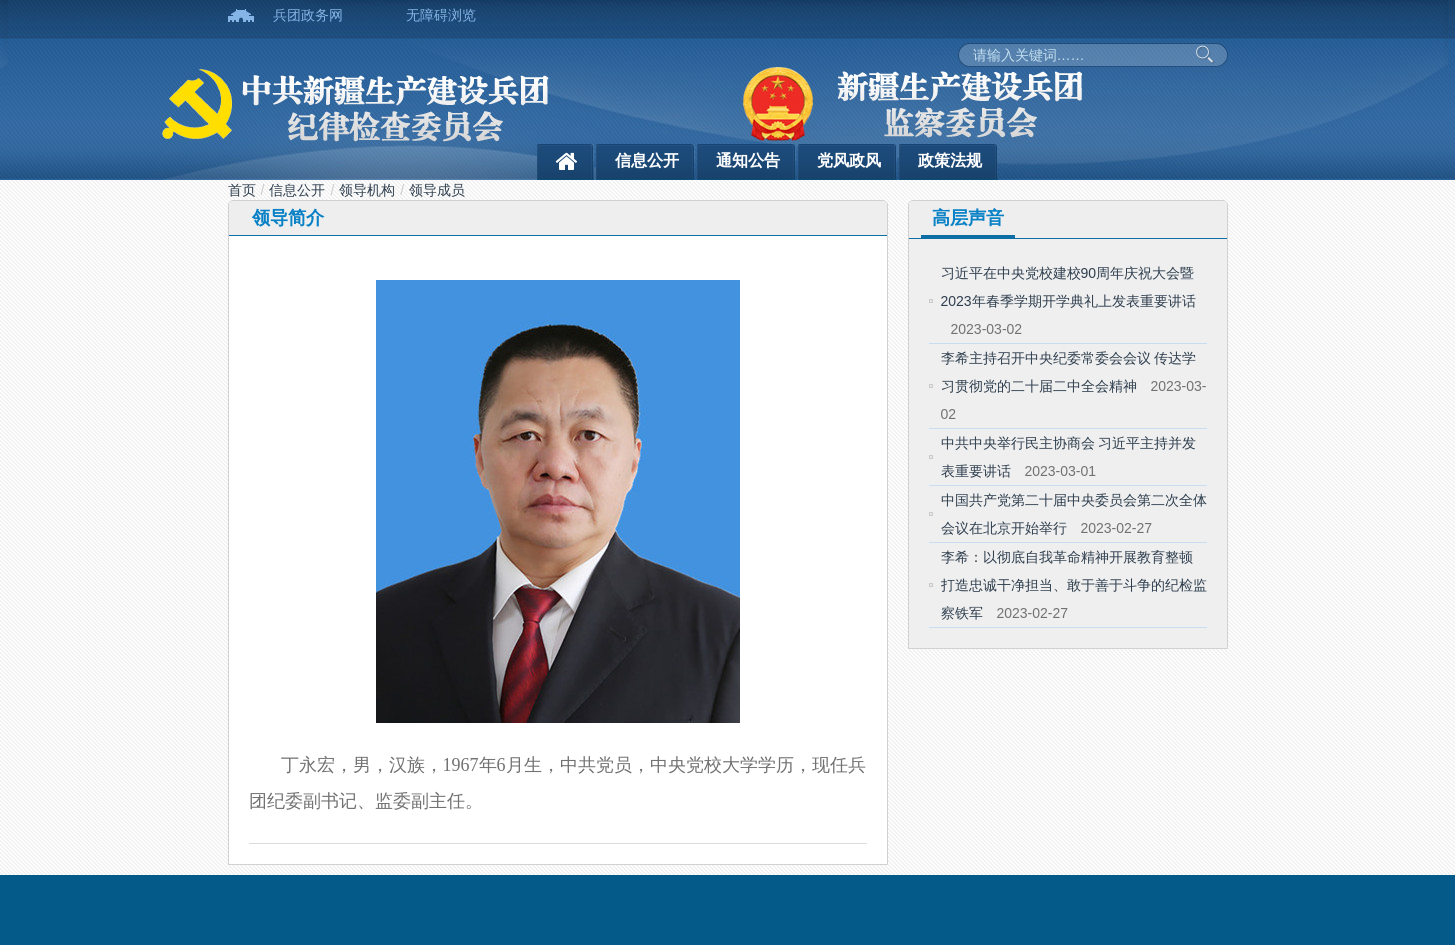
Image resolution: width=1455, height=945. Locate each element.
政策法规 (950, 160)
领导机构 (367, 190)
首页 (242, 190)
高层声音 (968, 218)
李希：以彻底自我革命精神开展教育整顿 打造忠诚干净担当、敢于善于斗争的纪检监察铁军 (1074, 585)
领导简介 (288, 218)
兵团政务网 (308, 15)
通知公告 (748, 160)
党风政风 (849, 160)
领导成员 (437, 190)
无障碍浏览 (441, 15)
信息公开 (647, 160)
